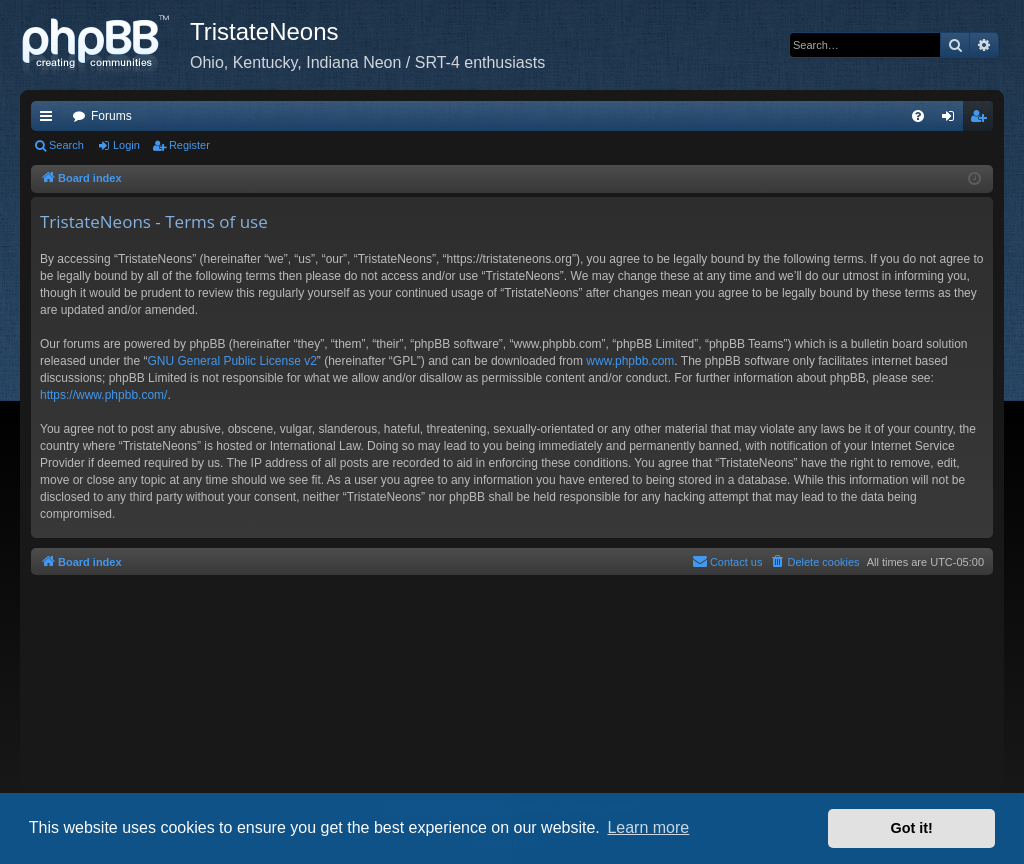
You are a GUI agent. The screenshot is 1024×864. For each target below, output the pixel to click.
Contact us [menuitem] (727, 561)
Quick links (50, 120)
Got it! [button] (912, 828)
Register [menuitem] (982, 120)
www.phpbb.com (630, 361)
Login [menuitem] (952, 120)
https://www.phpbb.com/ (103, 395)
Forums (111, 116)
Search (66, 145)
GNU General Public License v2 (231, 361)
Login (126, 145)
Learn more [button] (648, 827)
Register (189, 145)
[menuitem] (918, 116)
